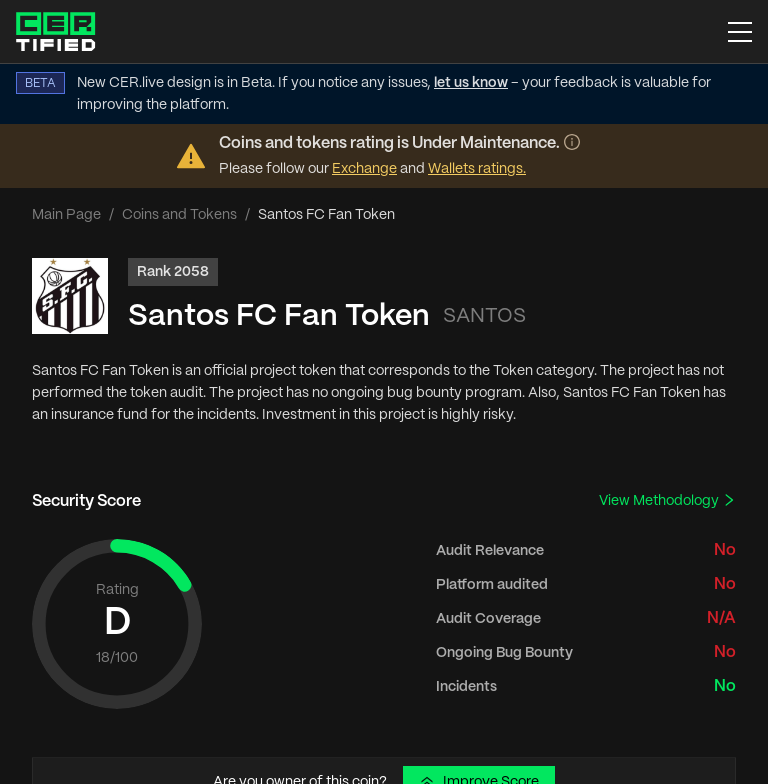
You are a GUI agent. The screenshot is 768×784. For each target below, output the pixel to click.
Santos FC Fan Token (279, 316)
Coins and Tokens (179, 215)
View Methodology (667, 500)
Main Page (66, 215)
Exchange (364, 169)
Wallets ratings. (477, 169)
